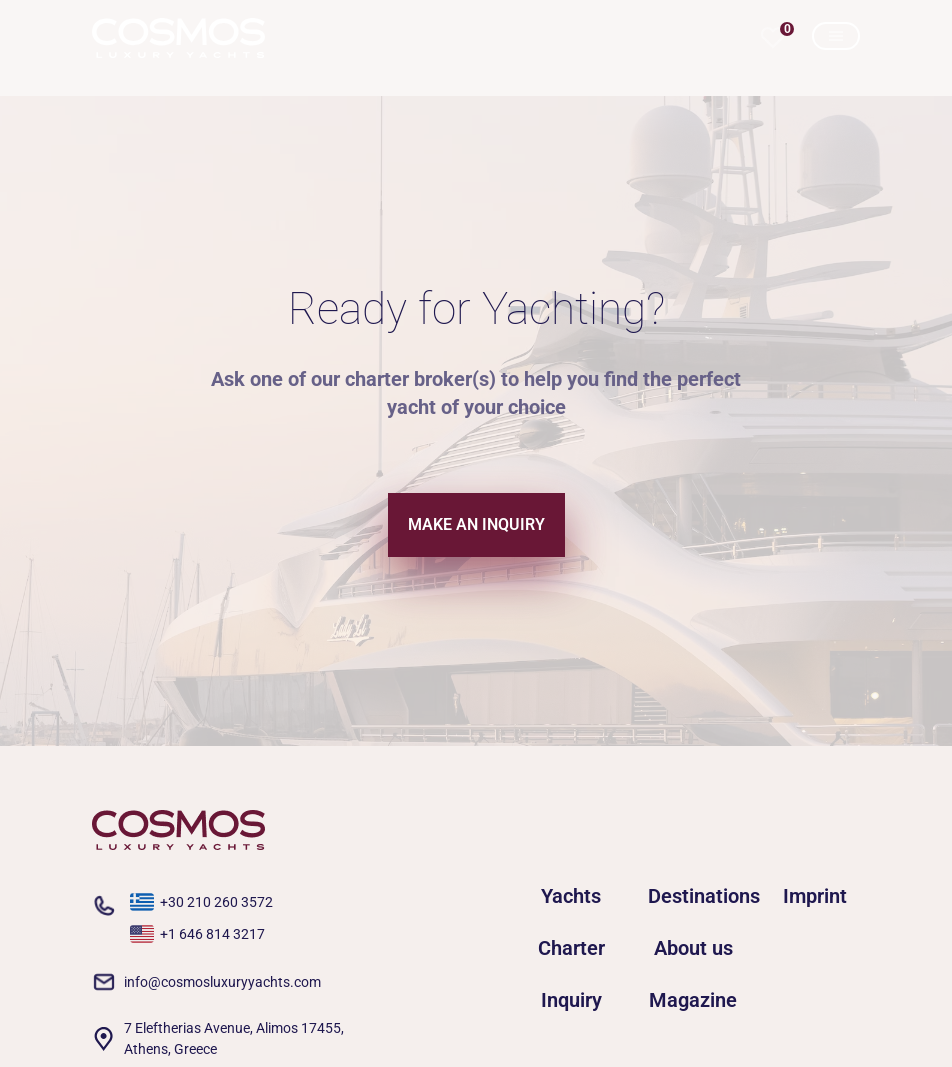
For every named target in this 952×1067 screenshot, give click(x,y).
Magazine (693, 1000)
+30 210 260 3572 (216, 902)
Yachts (571, 896)
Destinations (693, 896)
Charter (571, 948)
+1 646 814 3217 (212, 934)
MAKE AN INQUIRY (476, 524)
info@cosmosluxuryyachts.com (222, 982)
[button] (773, 38)
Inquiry (571, 1000)
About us (693, 948)
